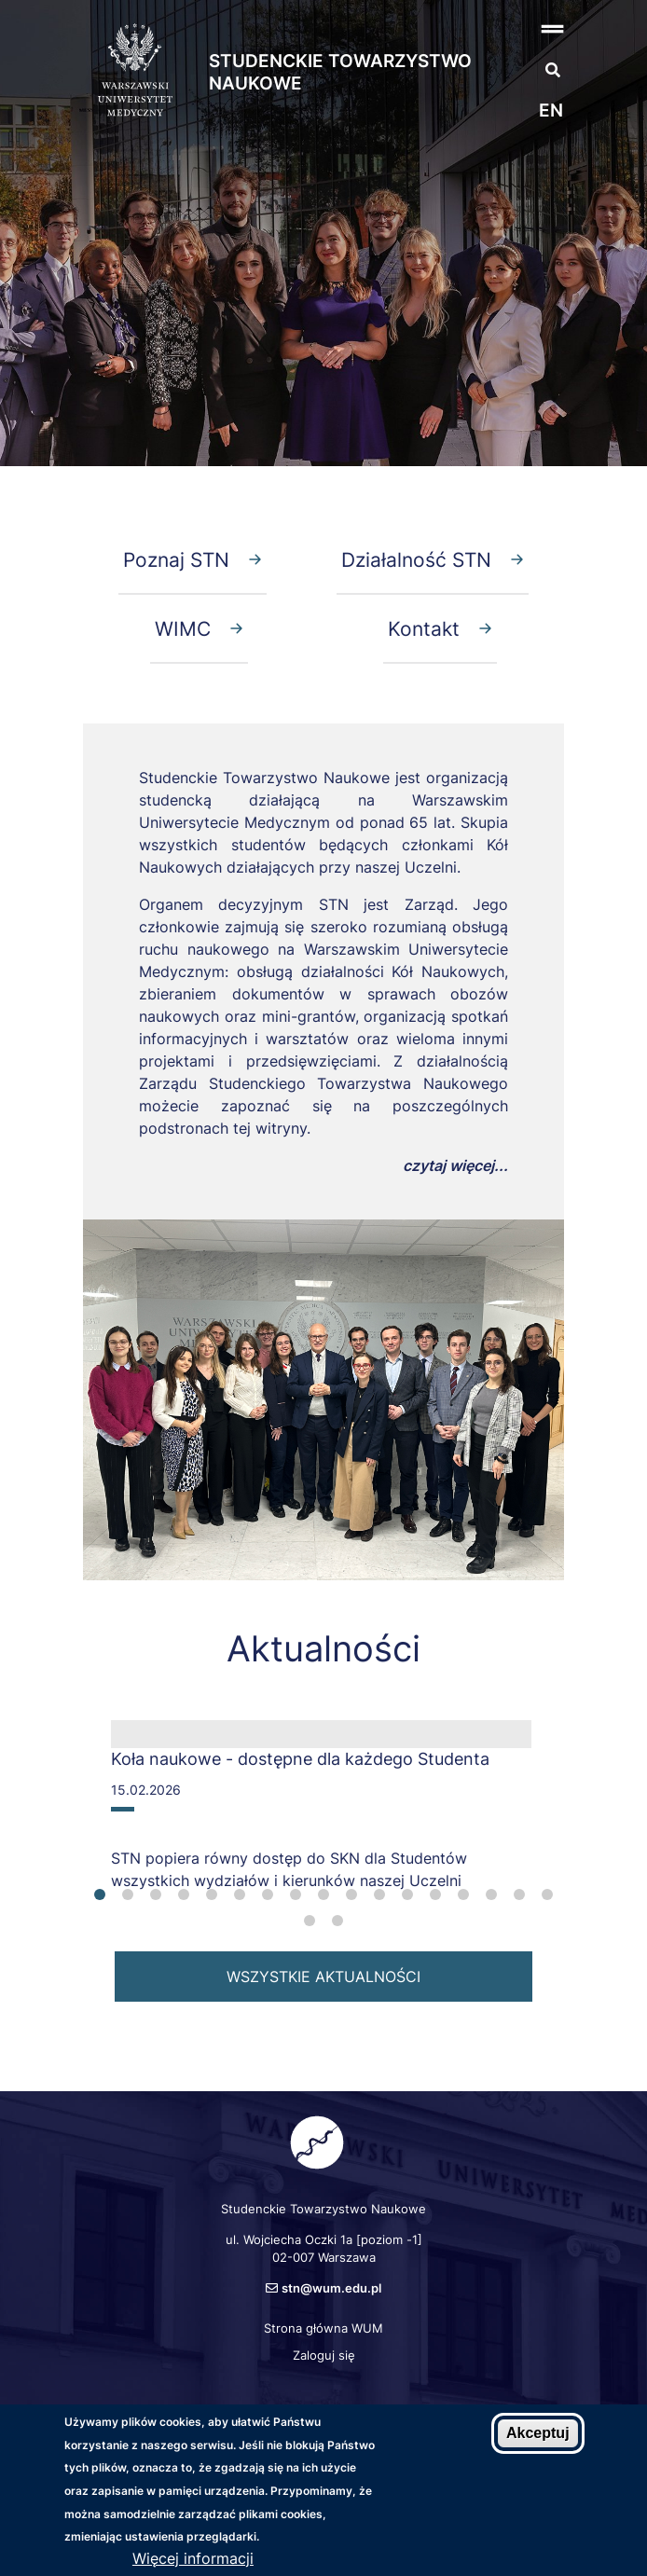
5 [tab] (211, 1894)
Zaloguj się (324, 2355)
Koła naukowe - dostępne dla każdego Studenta (300, 1759)
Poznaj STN (176, 559)
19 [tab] (337, 1920)
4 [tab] (183, 1894)
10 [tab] (351, 1894)
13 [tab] (435, 1894)
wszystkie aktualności (323, 1976)
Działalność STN (416, 559)
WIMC (183, 628)
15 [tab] (491, 1894)
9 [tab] (323, 1894)
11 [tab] (379, 1894)
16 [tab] (519, 1894)
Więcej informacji (193, 2558)
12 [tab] (407, 1894)
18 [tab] (309, 1920)
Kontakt (424, 628)
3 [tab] (155, 1894)
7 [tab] (267, 1894)
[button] (533, 28)
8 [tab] (295, 1894)
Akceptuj (538, 2433)
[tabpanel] (321, 1813)
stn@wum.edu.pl (331, 2287)
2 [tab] (127, 1894)
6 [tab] (239, 1894)
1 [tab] (99, 1894)
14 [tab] (463, 1894)
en (551, 110)
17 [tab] (547, 1894)
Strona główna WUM (323, 2328)
